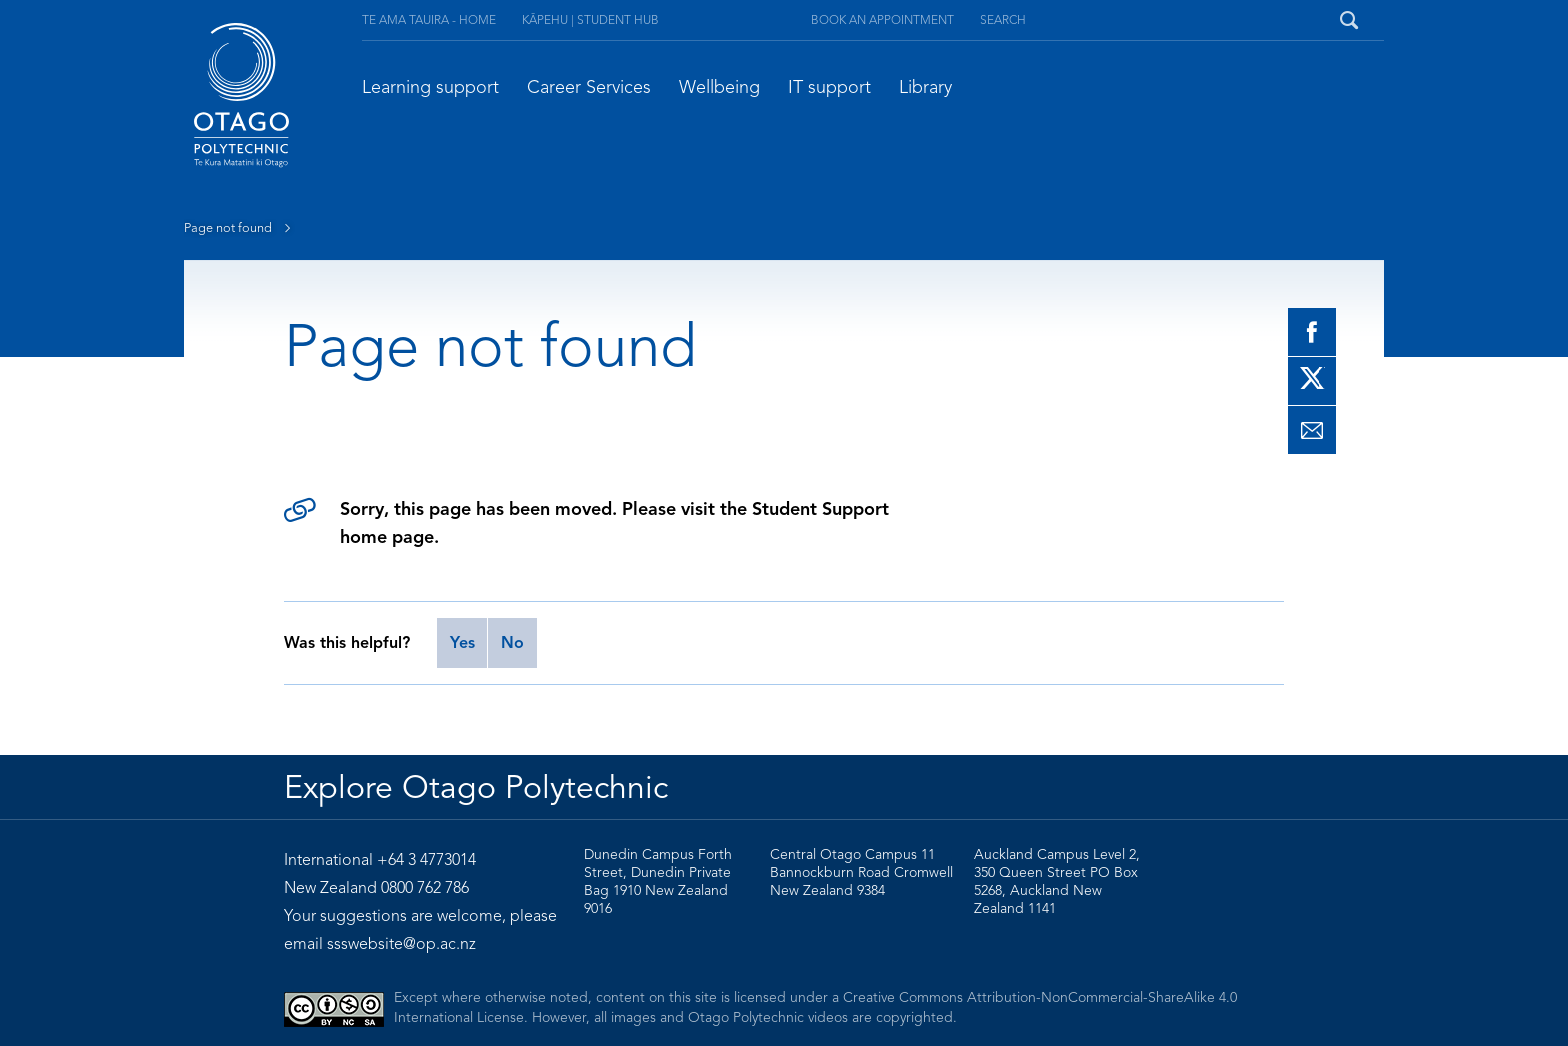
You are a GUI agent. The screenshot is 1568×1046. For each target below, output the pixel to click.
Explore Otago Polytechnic (476, 787)
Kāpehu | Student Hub (590, 19)
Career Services (589, 87)
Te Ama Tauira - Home (429, 19)
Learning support (430, 87)
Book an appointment (882, 19)
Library (925, 87)
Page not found (242, 228)
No (512, 643)
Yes (462, 643)
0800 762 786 (425, 888)
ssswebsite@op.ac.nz (401, 944)
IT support (829, 87)
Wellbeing (719, 87)
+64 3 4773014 (426, 860)
